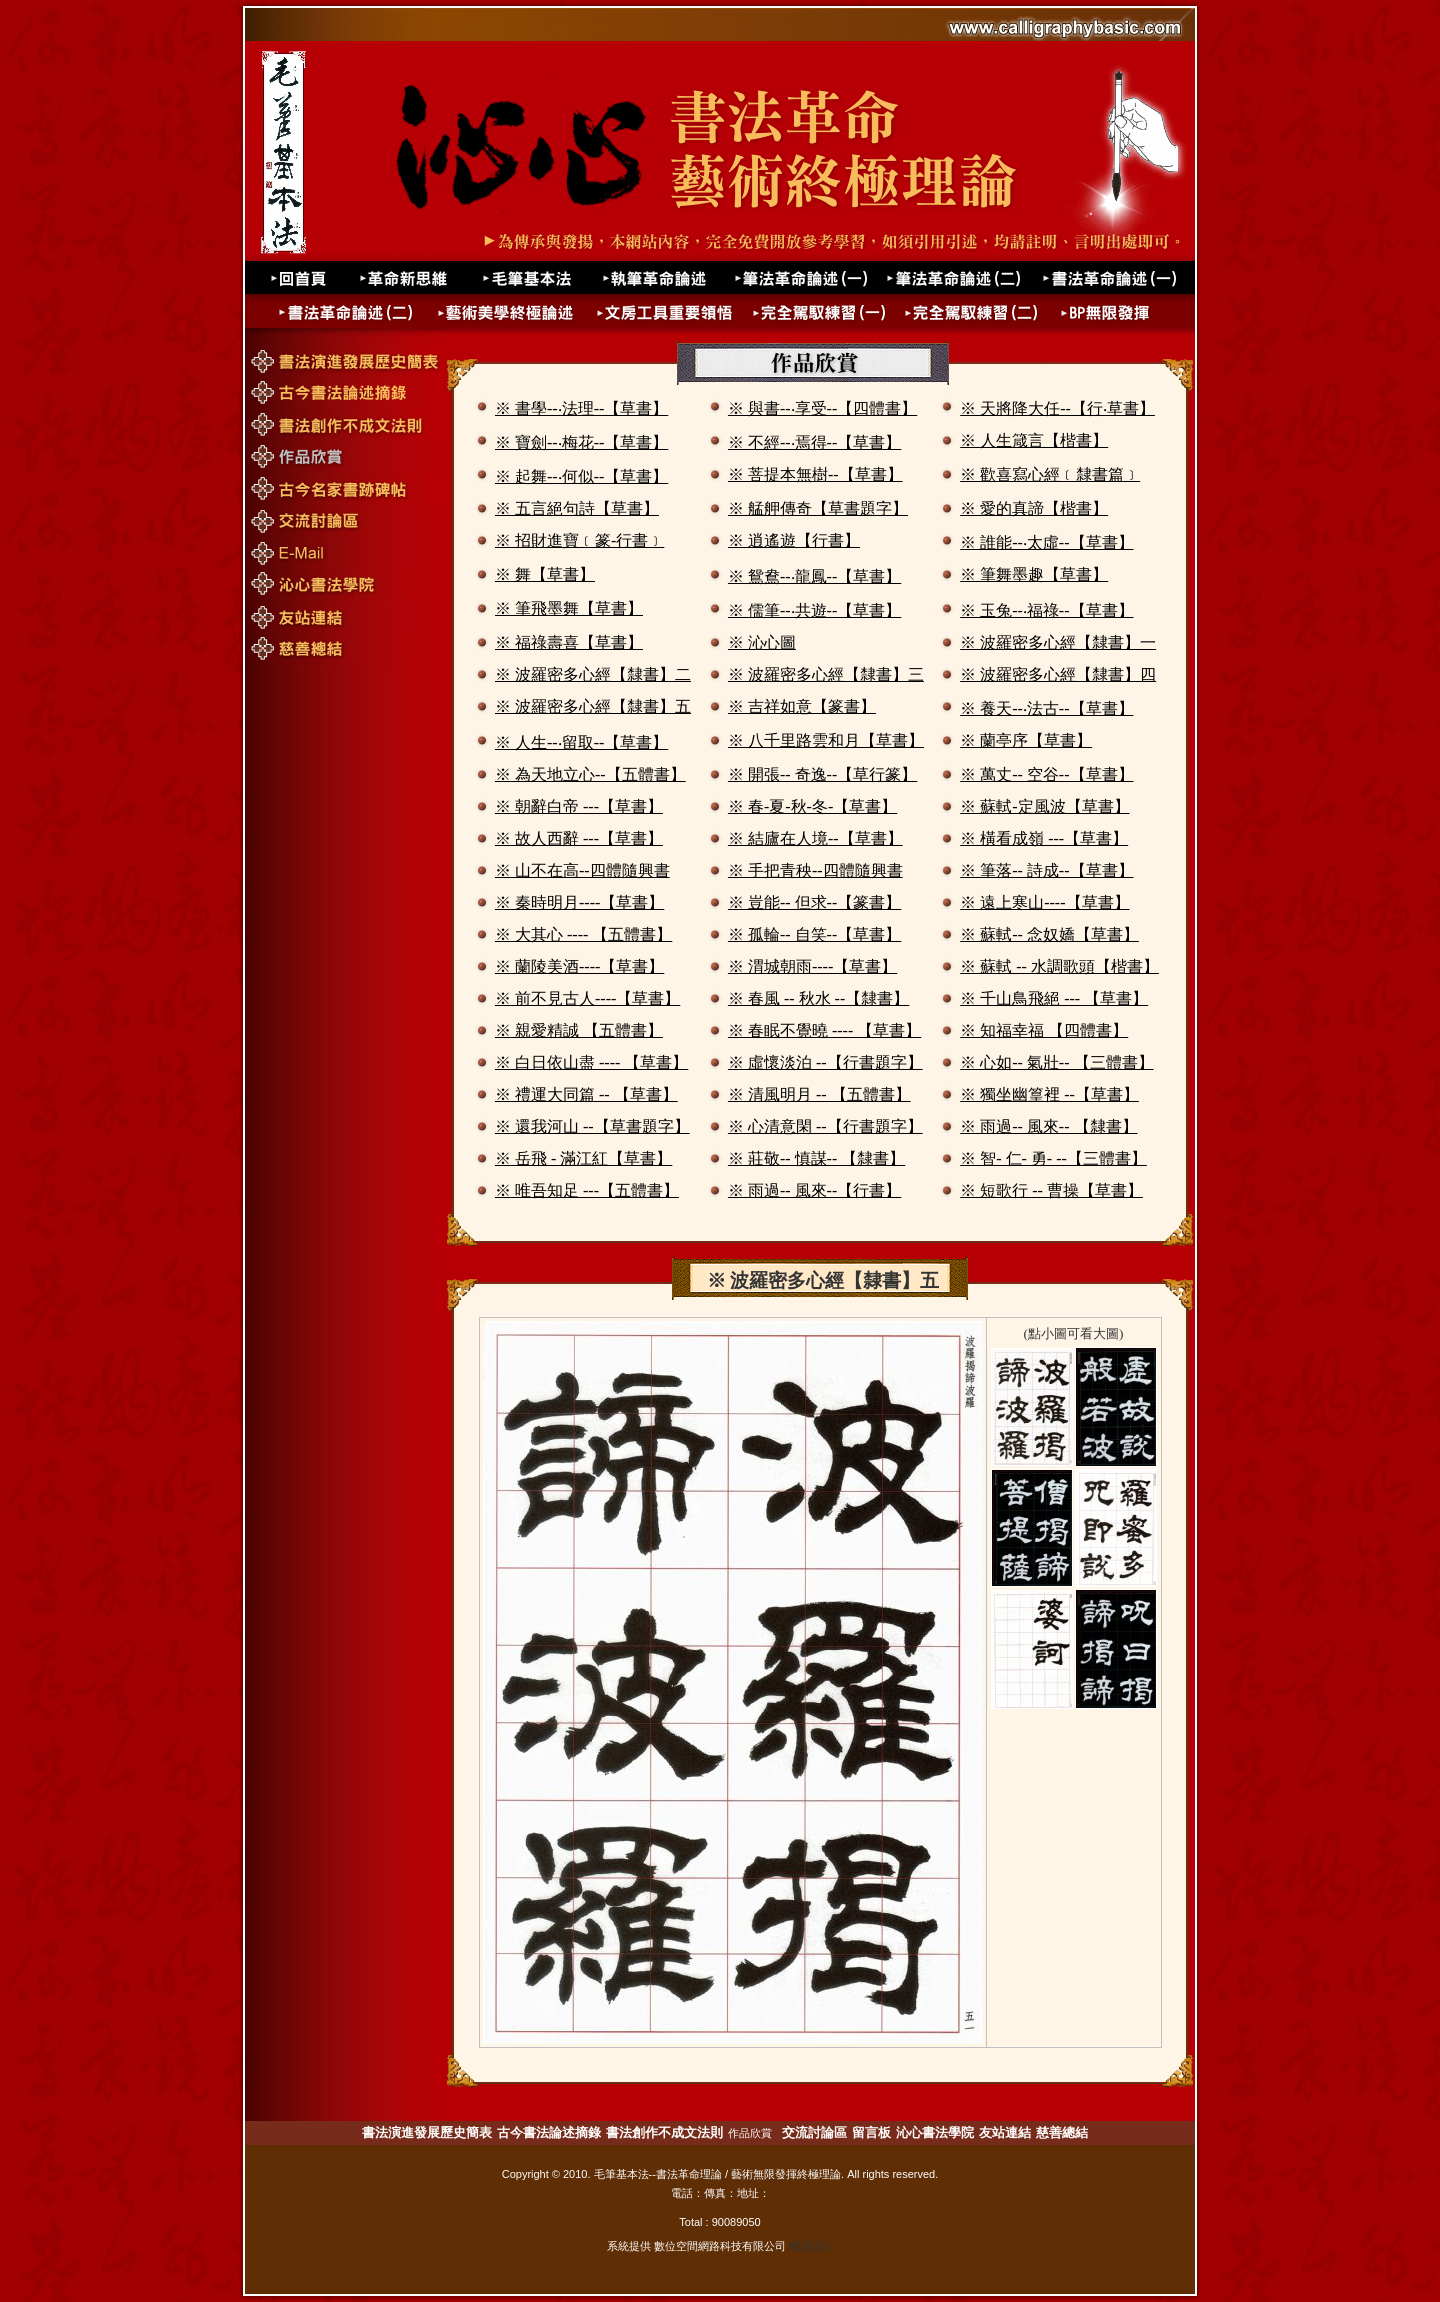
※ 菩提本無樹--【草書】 (815, 474)
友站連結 (1005, 2132)
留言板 (871, 2132)
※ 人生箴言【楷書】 (1034, 440)
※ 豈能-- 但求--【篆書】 (814, 902)
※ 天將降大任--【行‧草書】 (1057, 408)
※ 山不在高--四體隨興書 (582, 870)
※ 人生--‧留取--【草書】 (581, 742)
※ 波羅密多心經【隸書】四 (1058, 674)
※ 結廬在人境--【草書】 (815, 838)
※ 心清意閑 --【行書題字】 (825, 1126)
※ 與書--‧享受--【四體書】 (822, 408)
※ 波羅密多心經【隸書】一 (1058, 642)
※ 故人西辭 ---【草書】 (579, 838)
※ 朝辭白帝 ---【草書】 (579, 806)
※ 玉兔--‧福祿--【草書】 (1046, 610)
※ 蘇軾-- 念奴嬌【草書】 (1049, 934)
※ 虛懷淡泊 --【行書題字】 (825, 1062)
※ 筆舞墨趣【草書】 (1034, 574)
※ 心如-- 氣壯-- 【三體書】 (1056, 1062)
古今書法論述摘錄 (549, 2132)
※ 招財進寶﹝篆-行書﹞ (579, 540)
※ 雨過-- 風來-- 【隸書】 (1048, 1126)
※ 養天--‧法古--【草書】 (1046, 708)
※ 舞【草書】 (545, 574)
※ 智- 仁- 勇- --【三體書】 (1053, 1158)
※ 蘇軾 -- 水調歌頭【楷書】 (1059, 966)
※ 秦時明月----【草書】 (579, 902)
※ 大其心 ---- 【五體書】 (583, 934)
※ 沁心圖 (762, 642)
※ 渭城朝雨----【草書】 (812, 966)
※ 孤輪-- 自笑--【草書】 (814, 934)
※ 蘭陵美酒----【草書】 (579, 966)
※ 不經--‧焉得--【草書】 (814, 442)
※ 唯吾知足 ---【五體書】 (587, 1190)
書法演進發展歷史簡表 (427, 2132)
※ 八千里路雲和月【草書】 (826, 740)
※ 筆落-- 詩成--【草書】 (1046, 870)
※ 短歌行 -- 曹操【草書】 (1051, 1190)
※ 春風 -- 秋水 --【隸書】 (818, 998)
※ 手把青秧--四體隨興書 (815, 870)
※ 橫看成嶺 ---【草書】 (1044, 838)
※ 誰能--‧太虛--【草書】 (1046, 542)
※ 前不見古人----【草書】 (587, 998)
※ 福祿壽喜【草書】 (569, 642)
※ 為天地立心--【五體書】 (590, 774)
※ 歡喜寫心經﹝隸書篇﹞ (1050, 474)
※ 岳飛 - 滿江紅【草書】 (583, 1158)
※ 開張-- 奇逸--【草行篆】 (822, 774)
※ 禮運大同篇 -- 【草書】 (586, 1094)
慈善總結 (1062, 2132)
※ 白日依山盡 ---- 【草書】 (591, 1062)
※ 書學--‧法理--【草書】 (581, 408)
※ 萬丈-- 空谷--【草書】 (1046, 774)
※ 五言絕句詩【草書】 (577, 508)
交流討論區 (814, 2132)
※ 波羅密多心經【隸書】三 (826, 674)
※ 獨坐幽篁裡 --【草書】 (1049, 1094)
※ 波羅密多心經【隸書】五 (593, 706)
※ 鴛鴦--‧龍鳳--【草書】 (814, 576)
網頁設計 (811, 2246)
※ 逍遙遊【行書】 (794, 540)
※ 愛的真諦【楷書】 (1034, 508)
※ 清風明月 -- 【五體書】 (819, 1094)
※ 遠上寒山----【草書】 (1044, 902)
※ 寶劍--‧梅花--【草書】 (581, 442)
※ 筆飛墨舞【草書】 (569, 608)
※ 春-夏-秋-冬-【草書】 (812, 806)
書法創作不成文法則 (664, 2132)
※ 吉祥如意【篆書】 (802, 706)
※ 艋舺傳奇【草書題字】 (818, 508)
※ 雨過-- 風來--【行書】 (814, 1190)
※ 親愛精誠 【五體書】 (579, 1030)
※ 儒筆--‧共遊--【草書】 (814, 610)
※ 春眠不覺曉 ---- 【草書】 (824, 1030)
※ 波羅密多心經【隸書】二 (593, 674)
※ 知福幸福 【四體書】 (1044, 1030)
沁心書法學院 (935, 2132)
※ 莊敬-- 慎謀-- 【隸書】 (816, 1158)
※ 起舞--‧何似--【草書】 (581, 476)
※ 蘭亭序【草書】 (1026, 740)
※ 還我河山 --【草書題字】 (592, 1126)
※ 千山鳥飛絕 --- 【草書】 (1054, 998)
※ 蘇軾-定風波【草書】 (1044, 806)
